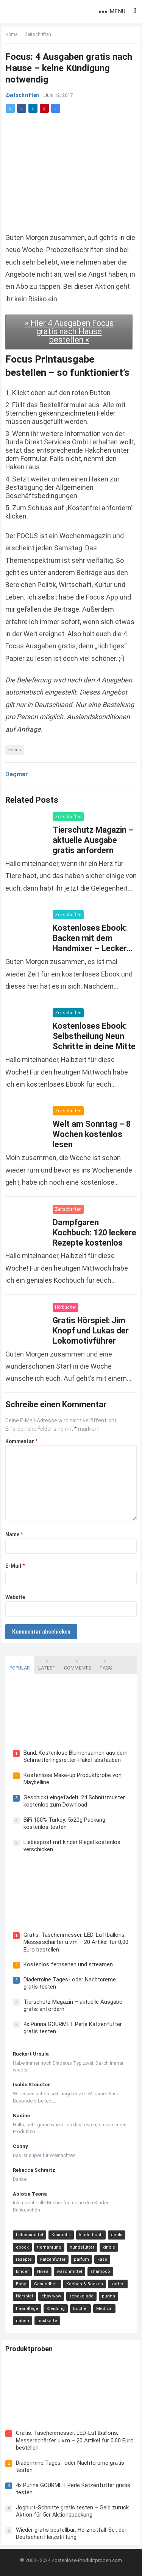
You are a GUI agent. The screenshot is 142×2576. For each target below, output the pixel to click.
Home (11, 34)
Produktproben (29, 2349)
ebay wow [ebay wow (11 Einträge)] (51, 2296)
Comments (77, 1665)
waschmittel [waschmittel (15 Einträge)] (69, 2271)
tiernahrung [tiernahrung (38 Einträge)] (49, 2247)
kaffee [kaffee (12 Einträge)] (118, 2284)
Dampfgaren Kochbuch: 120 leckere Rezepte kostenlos (94, 1233)
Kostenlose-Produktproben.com (86, 2560)
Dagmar (16, 774)
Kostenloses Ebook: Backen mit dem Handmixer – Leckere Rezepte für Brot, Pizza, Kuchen (92, 948)
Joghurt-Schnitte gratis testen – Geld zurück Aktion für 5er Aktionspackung (72, 2511)
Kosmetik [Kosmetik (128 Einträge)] (61, 2234)
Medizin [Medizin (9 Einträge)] (104, 2308)
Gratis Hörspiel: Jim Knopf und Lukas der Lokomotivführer (91, 1331)
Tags (105, 1665)
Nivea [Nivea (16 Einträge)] (42, 2271)
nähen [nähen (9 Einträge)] (22, 2320)
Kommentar (21, 1441)
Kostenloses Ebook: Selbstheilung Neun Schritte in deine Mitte (94, 1036)
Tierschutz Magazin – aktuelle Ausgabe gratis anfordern (93, 840)
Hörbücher (65, 1307)
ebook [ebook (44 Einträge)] (22, 2247)
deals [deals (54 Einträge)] (116, 2234)
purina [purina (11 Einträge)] (108, 2296)
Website (15, 1597)
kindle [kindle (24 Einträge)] (109, 2247)
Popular (19, 1665)
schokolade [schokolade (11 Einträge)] (81, 2296)
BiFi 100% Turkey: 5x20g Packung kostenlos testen (64, 1823)
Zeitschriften (38, 34)
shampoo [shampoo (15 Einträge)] (100, 2271)
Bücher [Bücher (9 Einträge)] (80, 2308)
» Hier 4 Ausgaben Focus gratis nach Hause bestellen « (69, 331)
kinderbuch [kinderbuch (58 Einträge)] (91, 2234)
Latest (47, 1665)
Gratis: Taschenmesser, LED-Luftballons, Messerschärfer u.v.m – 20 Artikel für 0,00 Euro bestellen (75, 1942)
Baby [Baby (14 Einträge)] (21, 2284)
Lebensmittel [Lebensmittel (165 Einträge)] (29, 2234)
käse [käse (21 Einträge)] (102, 2259)
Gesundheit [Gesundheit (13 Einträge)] (46, 2284)
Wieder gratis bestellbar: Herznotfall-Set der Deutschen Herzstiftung (71, 2533)
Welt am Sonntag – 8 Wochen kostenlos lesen (92, 1134)
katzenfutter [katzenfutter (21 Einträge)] (53, 2259)
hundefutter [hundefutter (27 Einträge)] (82, 2247)
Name (14, 1534)
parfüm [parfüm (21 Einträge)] (81, 2259)
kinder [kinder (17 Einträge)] (22, 2271)
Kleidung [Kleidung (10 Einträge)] (56, 2308)
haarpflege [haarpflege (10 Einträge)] (27, 2308)
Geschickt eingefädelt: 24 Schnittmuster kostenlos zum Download (74, 1801)
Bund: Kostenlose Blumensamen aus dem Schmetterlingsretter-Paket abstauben (75, 1756)
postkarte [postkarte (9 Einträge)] (47, 2320)
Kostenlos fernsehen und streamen (68, 1964)
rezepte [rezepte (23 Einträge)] (24, 2259)
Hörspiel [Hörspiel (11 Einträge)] (24, 2296)
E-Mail (15, 1566)
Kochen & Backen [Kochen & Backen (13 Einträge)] (84, 2284)
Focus (14, 749)
